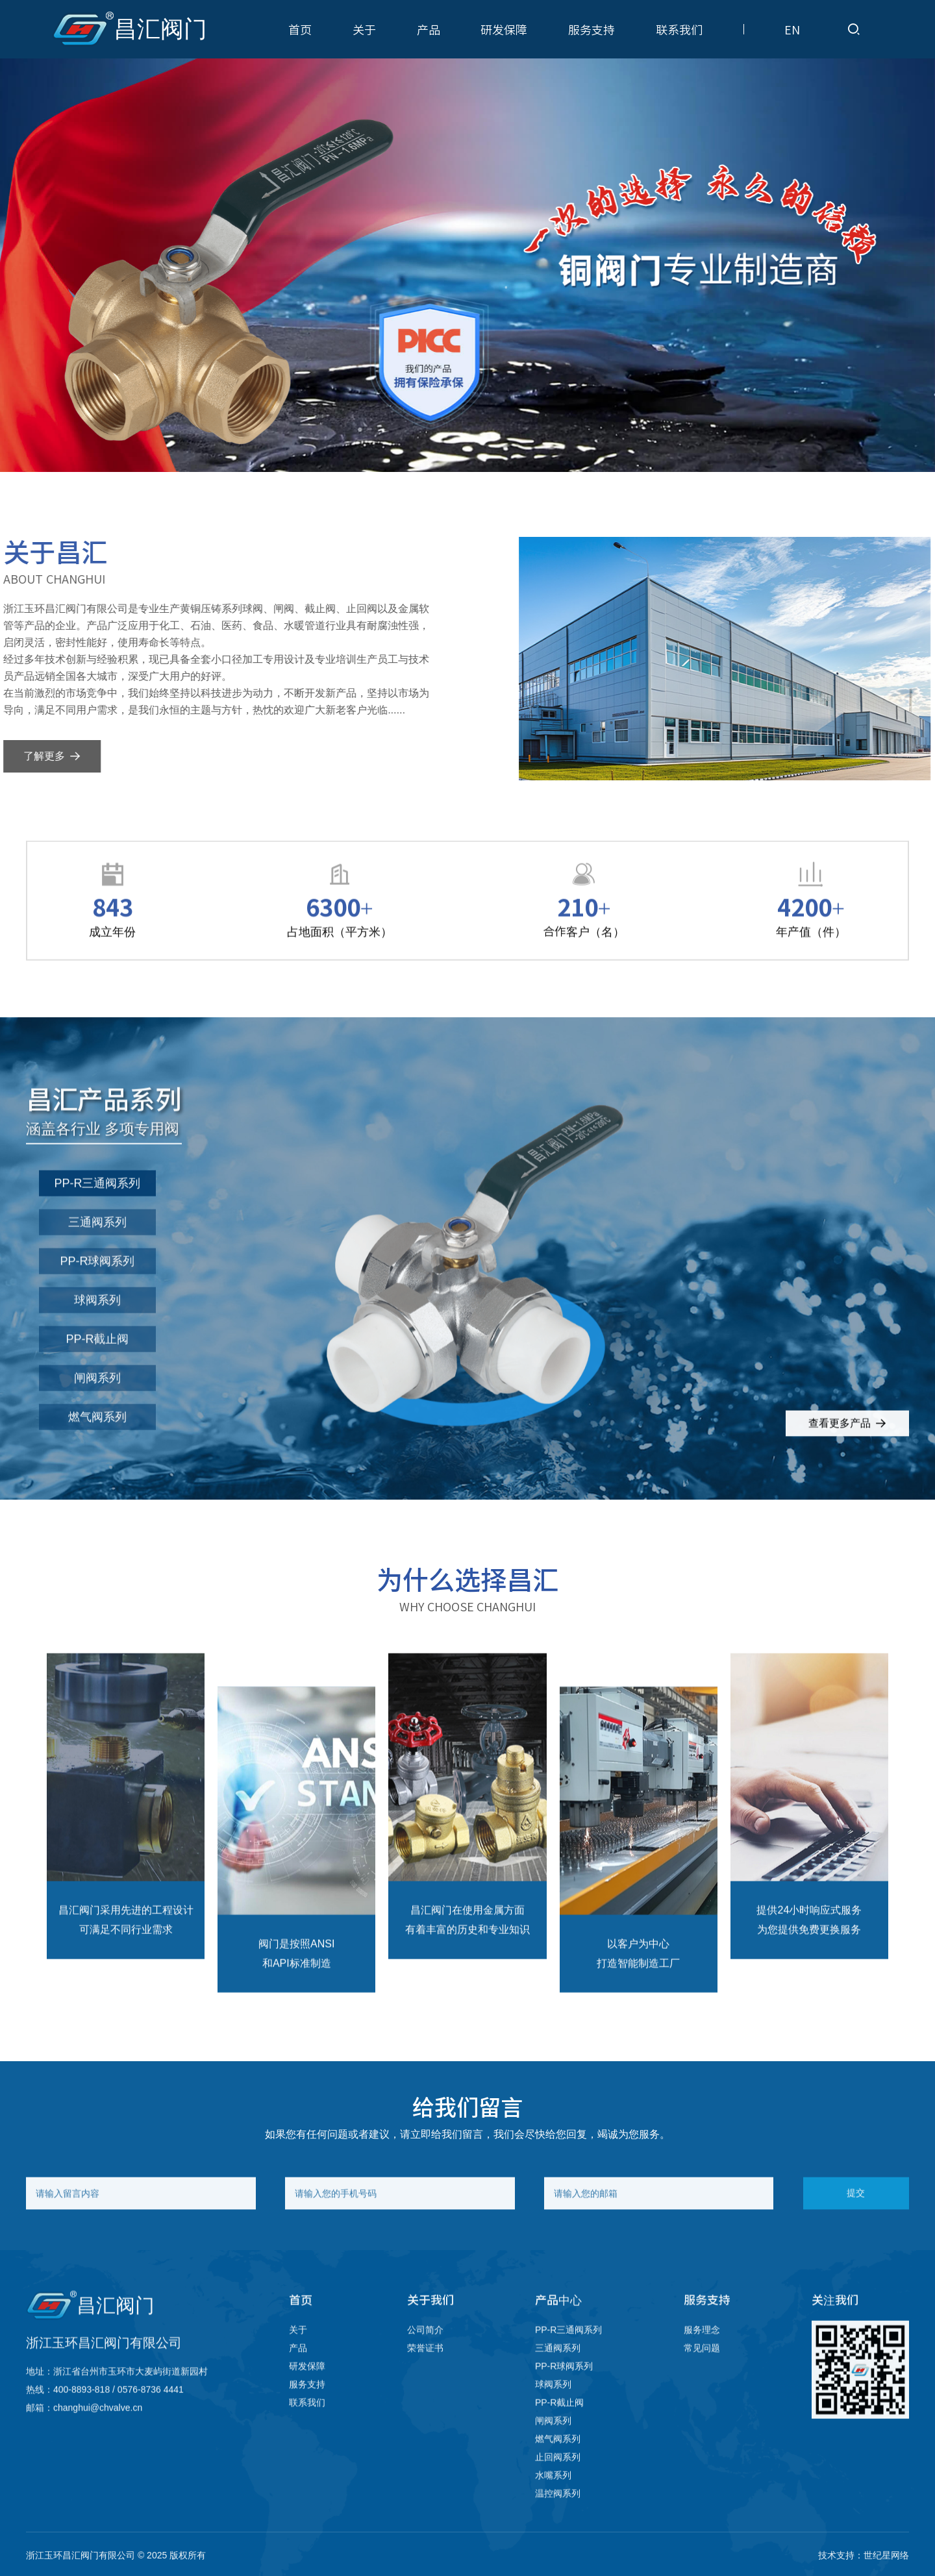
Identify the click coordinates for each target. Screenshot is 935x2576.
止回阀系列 (557, 2476)
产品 (428, 29)
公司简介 (425, 2349)
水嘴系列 (553, 2495)
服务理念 (702, 2349)
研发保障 (503, 29)
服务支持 (591, 29)
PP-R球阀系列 (97, 1281)
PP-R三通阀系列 (97, 1203)
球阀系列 (97, 1320)
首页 (300, 29)
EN (792, 29)
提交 (856, 2213)
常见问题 (702, 2367)
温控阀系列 (557, 2513)
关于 (364, 29)
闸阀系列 (97, 1398)
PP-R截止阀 (97, 1359)
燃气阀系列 (97, 1437)
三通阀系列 (97, 1242)
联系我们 (679, 29)
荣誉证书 (425, 2367)
